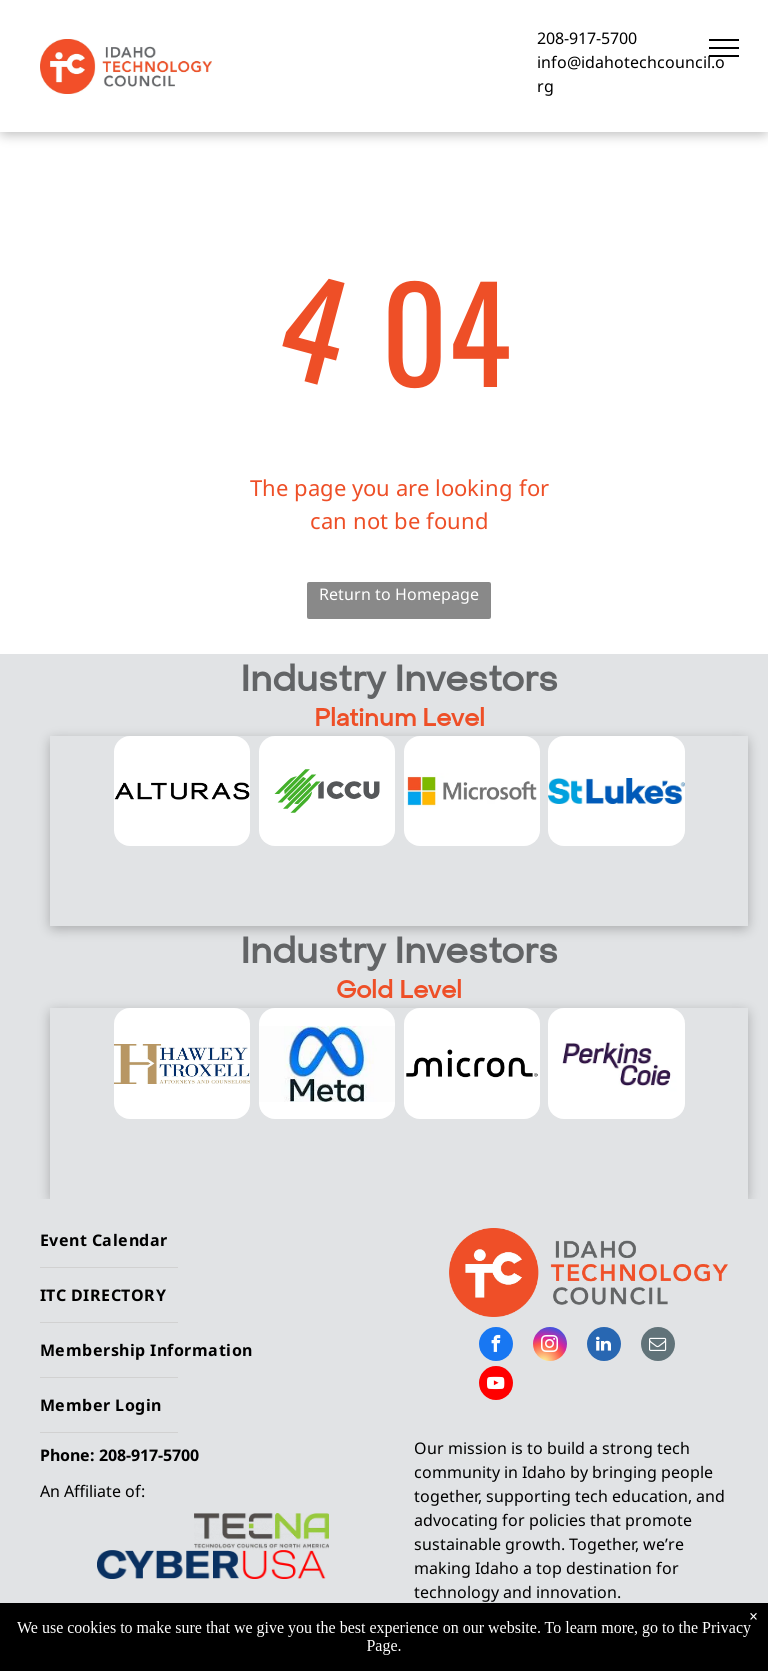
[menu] (724, 48)
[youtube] (496, 1385)
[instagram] (550, 1346)
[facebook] (496, 1346)
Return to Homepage (399, 594)
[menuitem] (204, 1240)
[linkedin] (604, 1346)
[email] (658, 1346)
